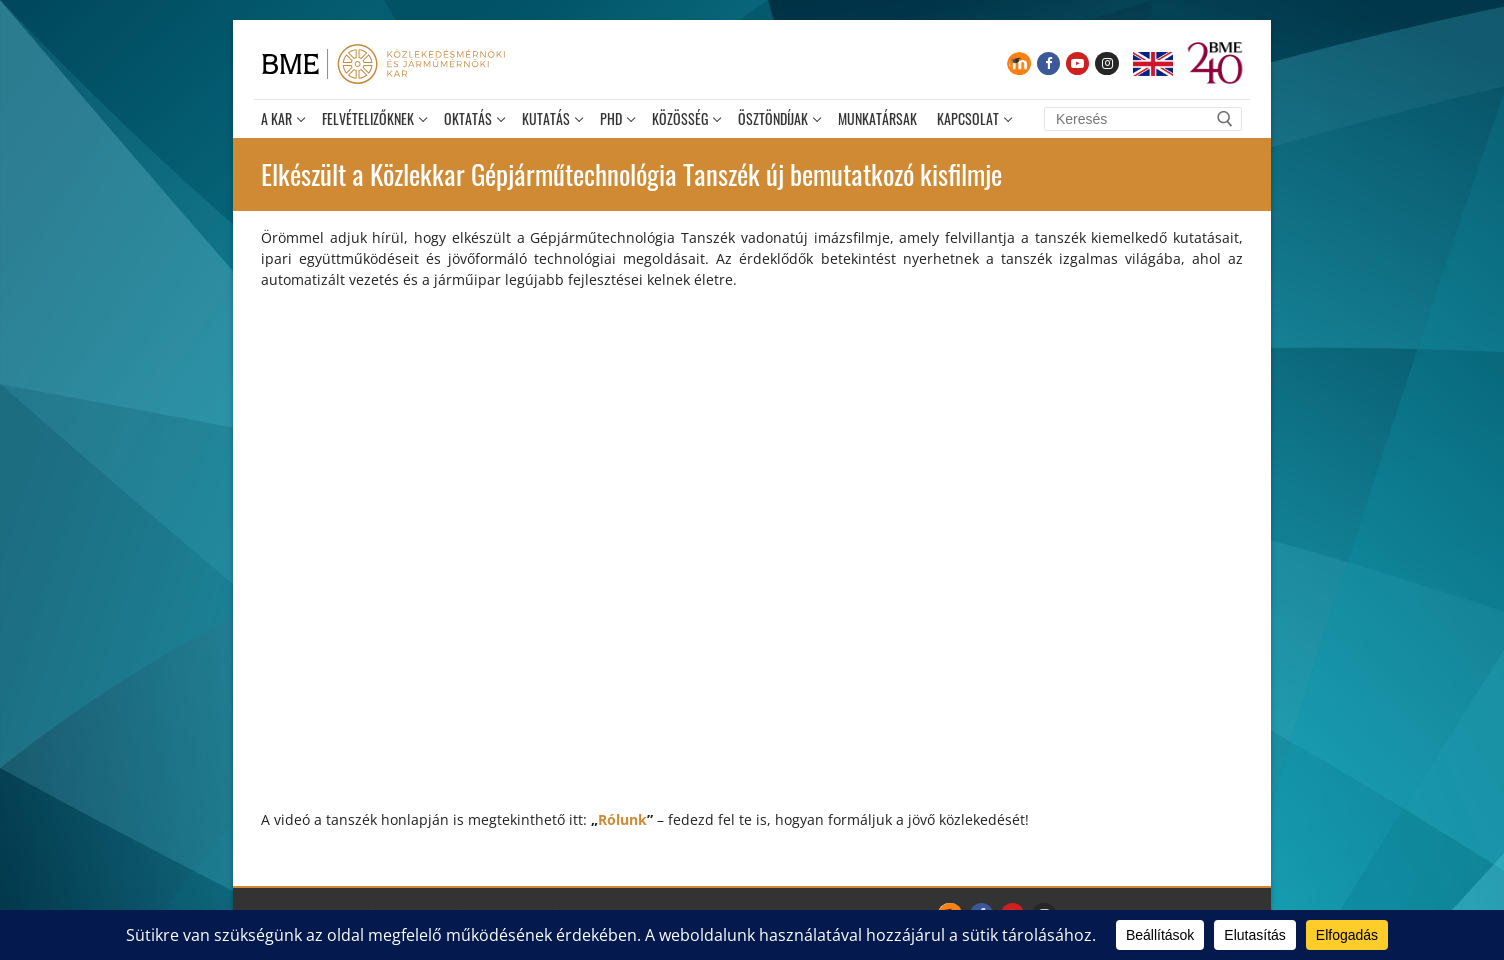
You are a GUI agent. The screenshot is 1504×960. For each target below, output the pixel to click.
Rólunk (622, 819)
